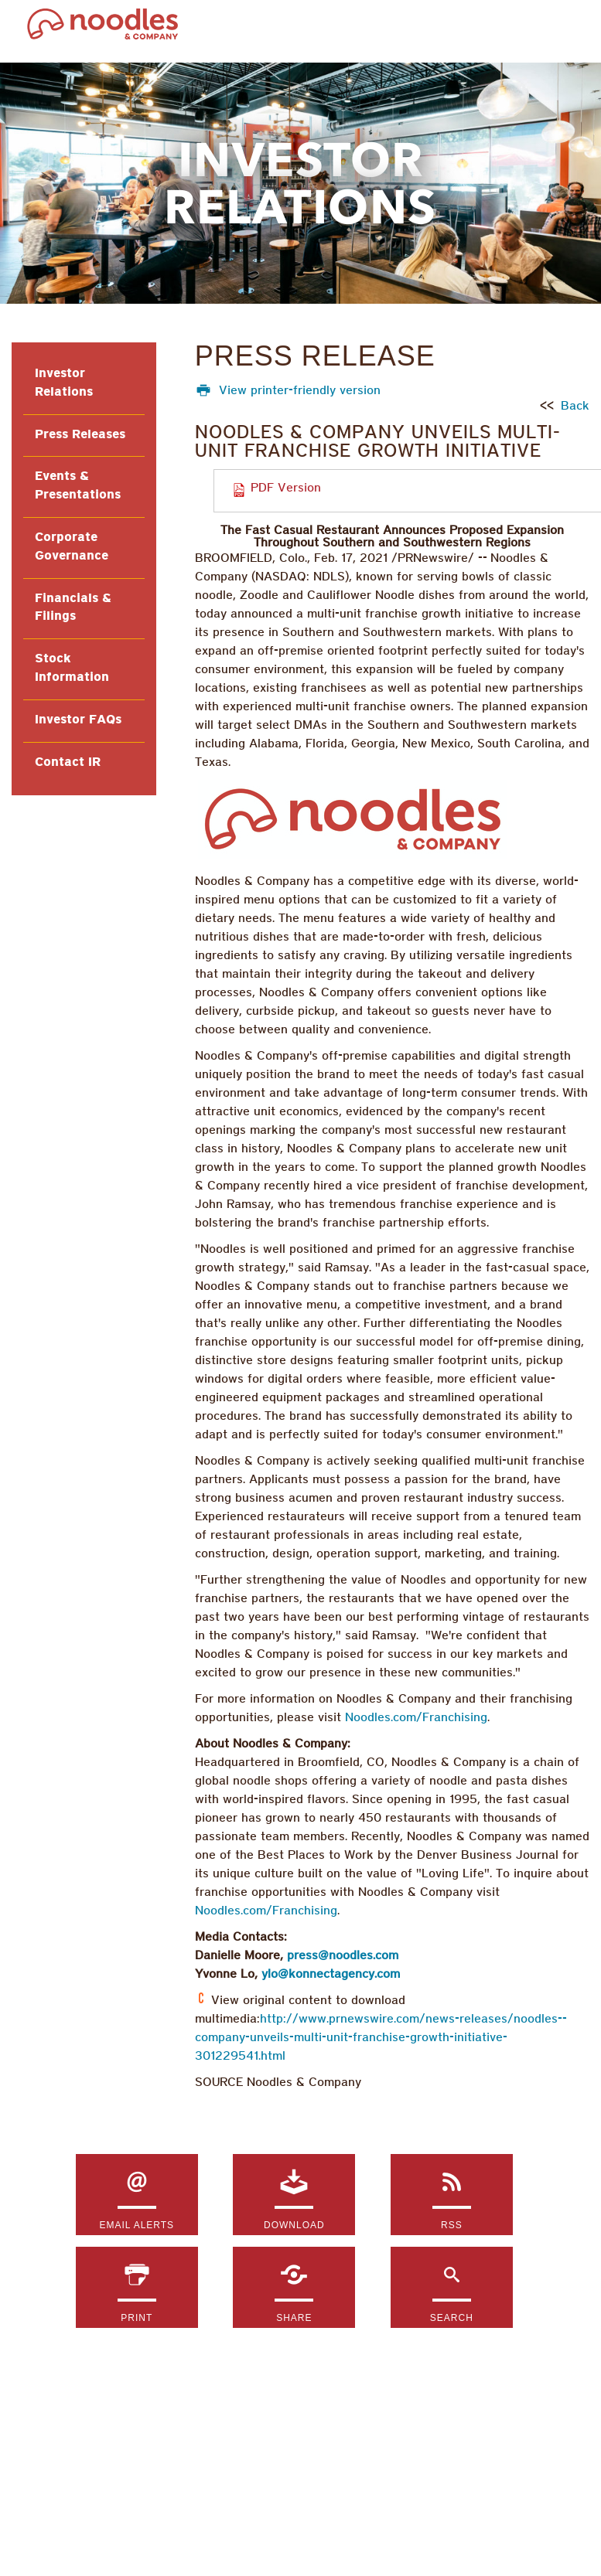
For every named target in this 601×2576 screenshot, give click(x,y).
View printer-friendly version (300, 391)
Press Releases (80, 435)
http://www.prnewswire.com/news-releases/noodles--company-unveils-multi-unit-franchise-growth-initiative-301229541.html (381, 2038)
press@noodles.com (342, 1956)
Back (575, 406)
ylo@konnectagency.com (330, 1975)
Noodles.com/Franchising (416, 1718)
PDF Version (286, 488)
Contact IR (68, 763)
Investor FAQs (78, 720)
